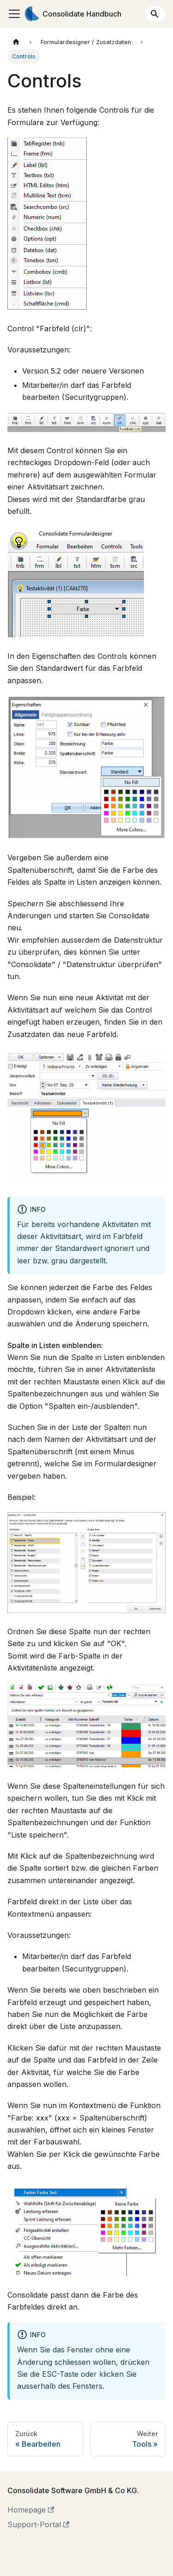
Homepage (30, 2509)
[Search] (155, 13)
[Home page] (16, 42)
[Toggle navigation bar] (14, 14)
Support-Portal (38, 2524)
